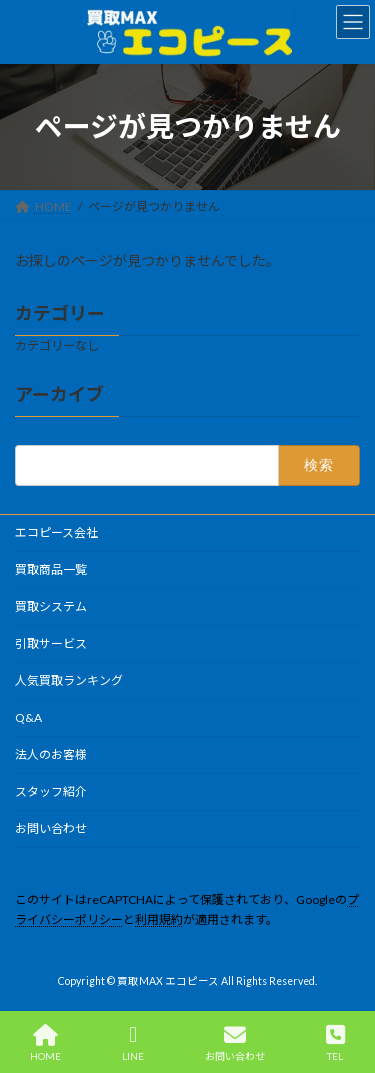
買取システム (51, 606)
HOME (45, 1043)
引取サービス (51, 643)
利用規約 (159, 919)
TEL (335, 1043)
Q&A (28, 717)
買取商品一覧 (51, 569)
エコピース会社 (56, 532)
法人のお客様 (51, 754)
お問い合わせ (51, 828)
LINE (133, 1043)
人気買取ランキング (69, 680)
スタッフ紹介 (51, 791)
